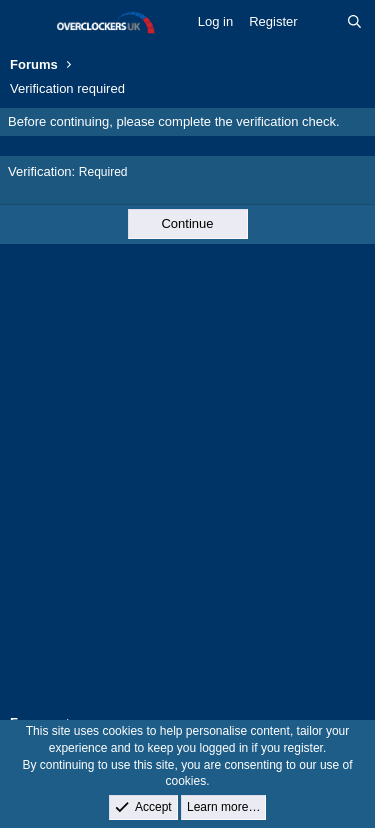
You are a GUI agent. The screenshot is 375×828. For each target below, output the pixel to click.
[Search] (354, 22)
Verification (40, 171)
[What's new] (322, 22)
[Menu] (27, 23)
